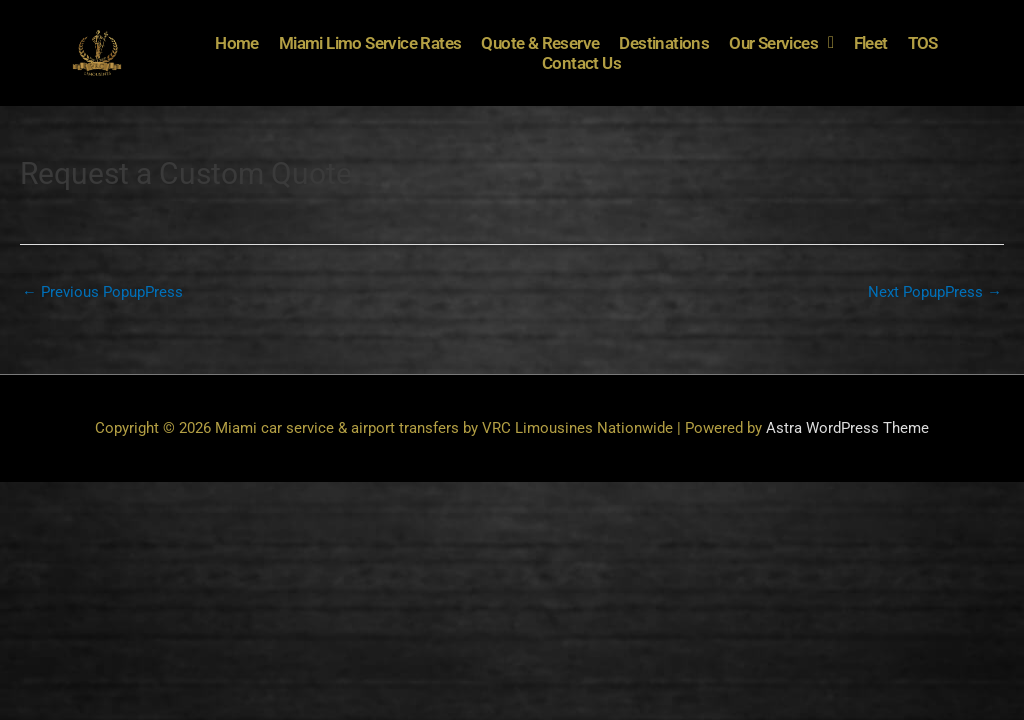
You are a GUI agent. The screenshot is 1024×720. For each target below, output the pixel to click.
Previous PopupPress (102, 292)
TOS (923, 43)
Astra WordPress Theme (847, 428)
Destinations (664, 43)
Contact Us (581, 63)
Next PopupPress (935, 292)
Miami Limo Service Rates (370, 43)
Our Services (781, 43)
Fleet (871, 43)
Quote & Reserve (540, 43)
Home (237, 43)
